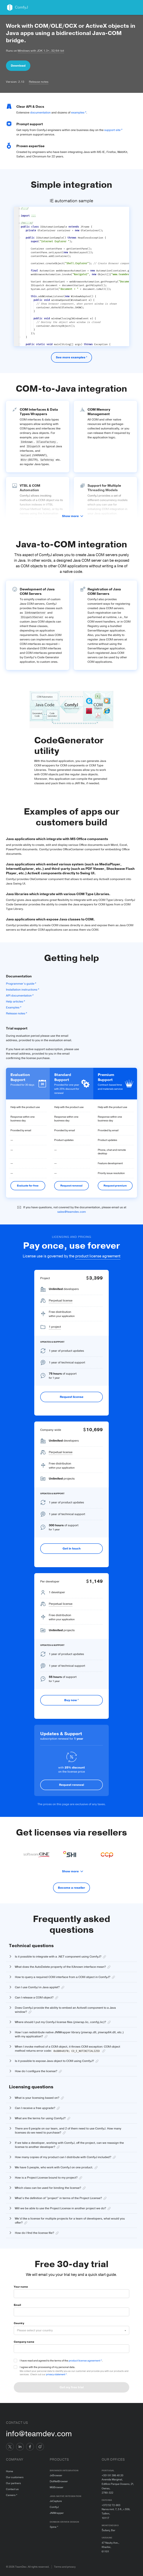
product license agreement (97, 1256)
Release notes (39, 82)
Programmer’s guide (20, 984)
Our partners (13, 2483)
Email (17, 2305)
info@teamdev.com (39, 2433)
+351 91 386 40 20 (112, 2475)
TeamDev (20, 2567)
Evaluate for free (28, 1185)
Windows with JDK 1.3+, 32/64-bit (41, 51)
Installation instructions (21, 990)
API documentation (19, 996)
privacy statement (55, 2374)
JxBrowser (56, 2475)
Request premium (115, 1185)
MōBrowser (56, 2487)
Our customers (14, 2477)
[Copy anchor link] (117, 185)
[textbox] (71, 2330)
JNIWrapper (57, 2513)
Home (9, 2471)
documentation (40, 113)
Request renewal (71, 1185)
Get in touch (72, 1549)
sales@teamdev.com (71, 1212)
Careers (10, 2495)
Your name (21, 2287)
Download (18, 66)
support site (112, 130)
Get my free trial (72, 2387)
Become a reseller (71, 1888)
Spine (53, 2527)
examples (77, 113)
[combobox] (71, 2330)
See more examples (70, 357)
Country (19, 2323)
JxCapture (56, 2501)
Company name (24, 2342)
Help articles (14, 1002)
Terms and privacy (65, 2567)
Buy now (70, 1700)
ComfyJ (54, 2507)
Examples (12, 1007)
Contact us (12, 2489)
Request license (71, 1397)
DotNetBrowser (59, 2481)
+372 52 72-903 (111, 2505)
